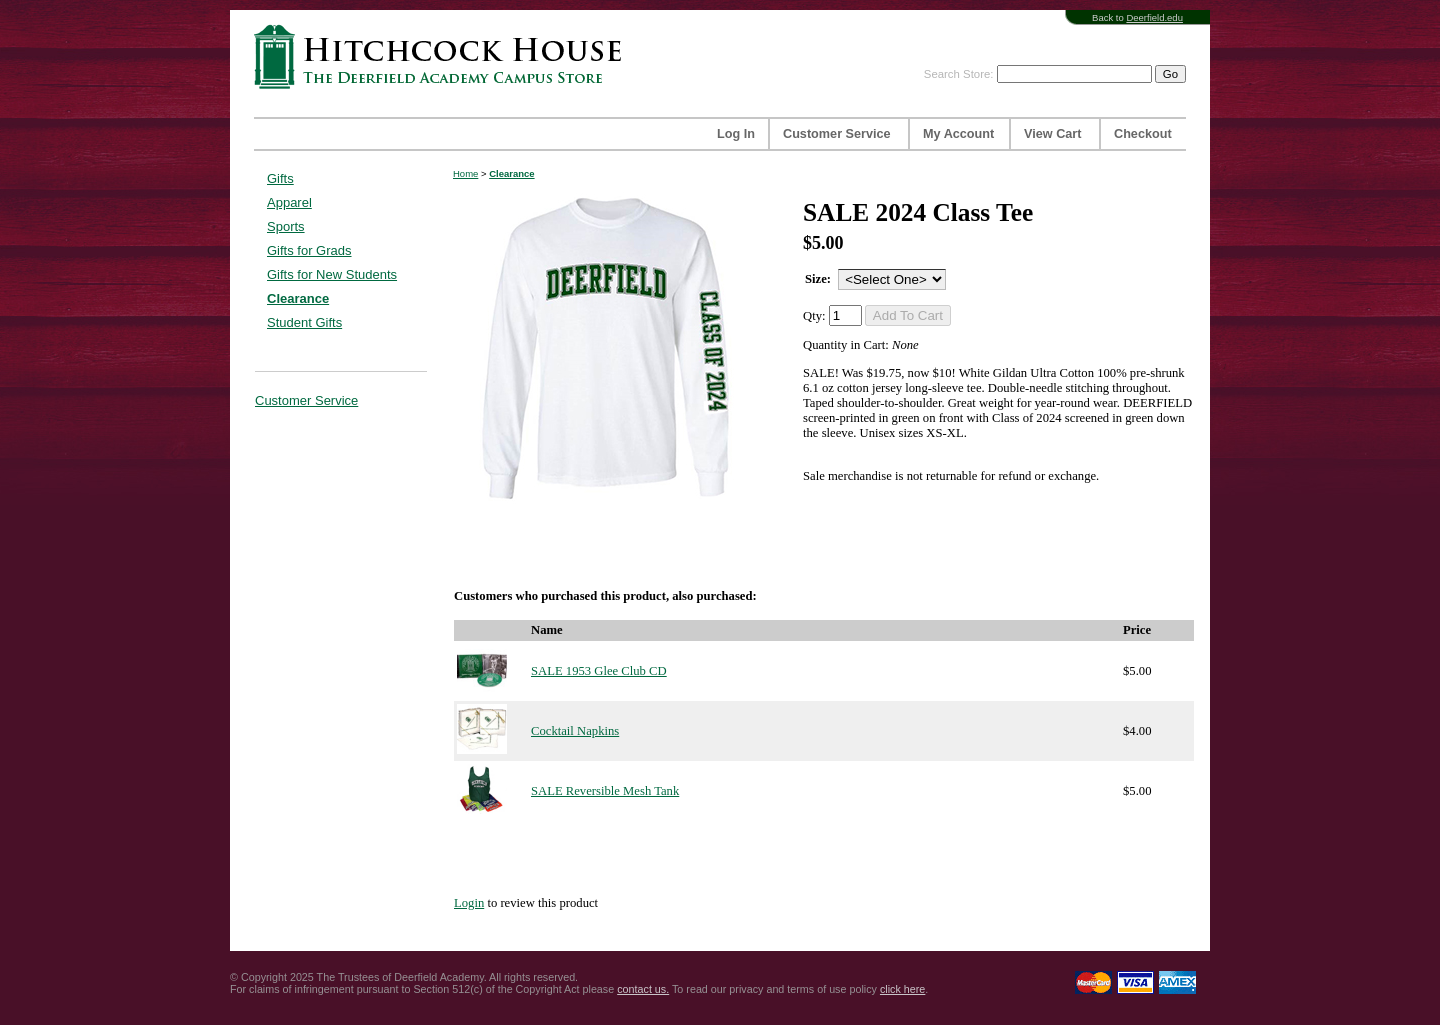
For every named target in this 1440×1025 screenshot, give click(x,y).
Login (469, 903)
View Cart (1052, 134)
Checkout (1143, 134)
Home (465, 173)
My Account (958, 134)
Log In (736, 134)
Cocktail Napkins (575, 731)
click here (902, 989)
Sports (286, 226)
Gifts (280, 178)
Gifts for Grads (309, 250)
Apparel (289, 202)
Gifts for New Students (332, 274)
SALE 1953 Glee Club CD (599, 671)
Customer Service (837, 134)
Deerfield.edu (1154, 17)
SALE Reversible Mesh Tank (605, 791)
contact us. (643, 989)
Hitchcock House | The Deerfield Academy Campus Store (444, 56)
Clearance (298, 298)
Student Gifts (304, 322)
